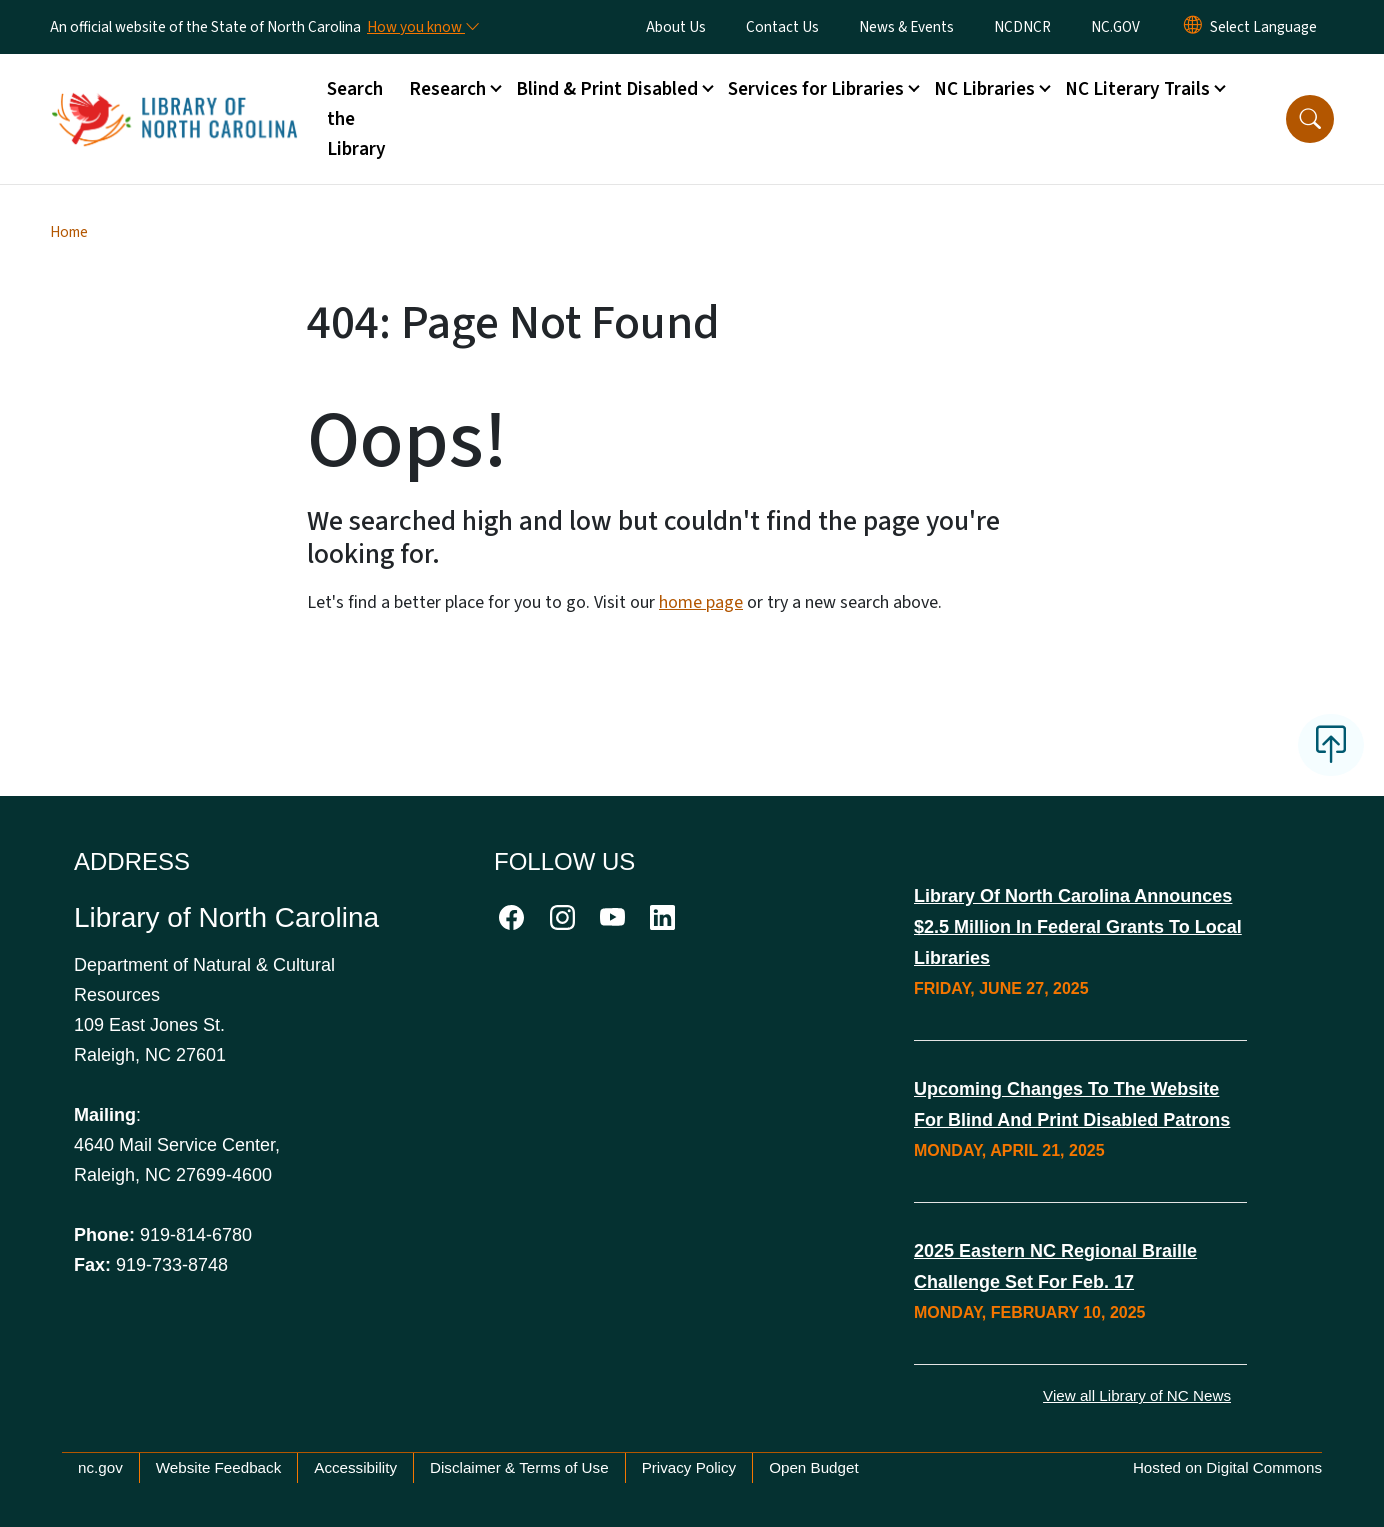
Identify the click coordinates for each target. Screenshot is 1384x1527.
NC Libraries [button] (984, 89)
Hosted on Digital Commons (1227, 1467)
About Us (676, 27)
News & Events (906, 27)
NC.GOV (1115, 27)
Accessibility (355, 1467)
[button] (1310, 119)
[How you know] (422, 27)
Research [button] (447, 89)
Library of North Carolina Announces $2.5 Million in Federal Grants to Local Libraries (1078, 927)
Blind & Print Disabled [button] (607, 89)
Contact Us (782, 27)
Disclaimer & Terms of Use (519, 1467)
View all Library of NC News (1137, 1395)
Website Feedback (219, 1467)
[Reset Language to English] (1193, 27)
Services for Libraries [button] (816, 89)
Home (69, 232)
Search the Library (356, 119)
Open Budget (814, 1467)
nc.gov (100, 1467)
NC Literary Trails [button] (1137, 89)
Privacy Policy (689, 1467)
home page (701, 602)
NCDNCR (1022, 27)
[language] (1263, 27)
